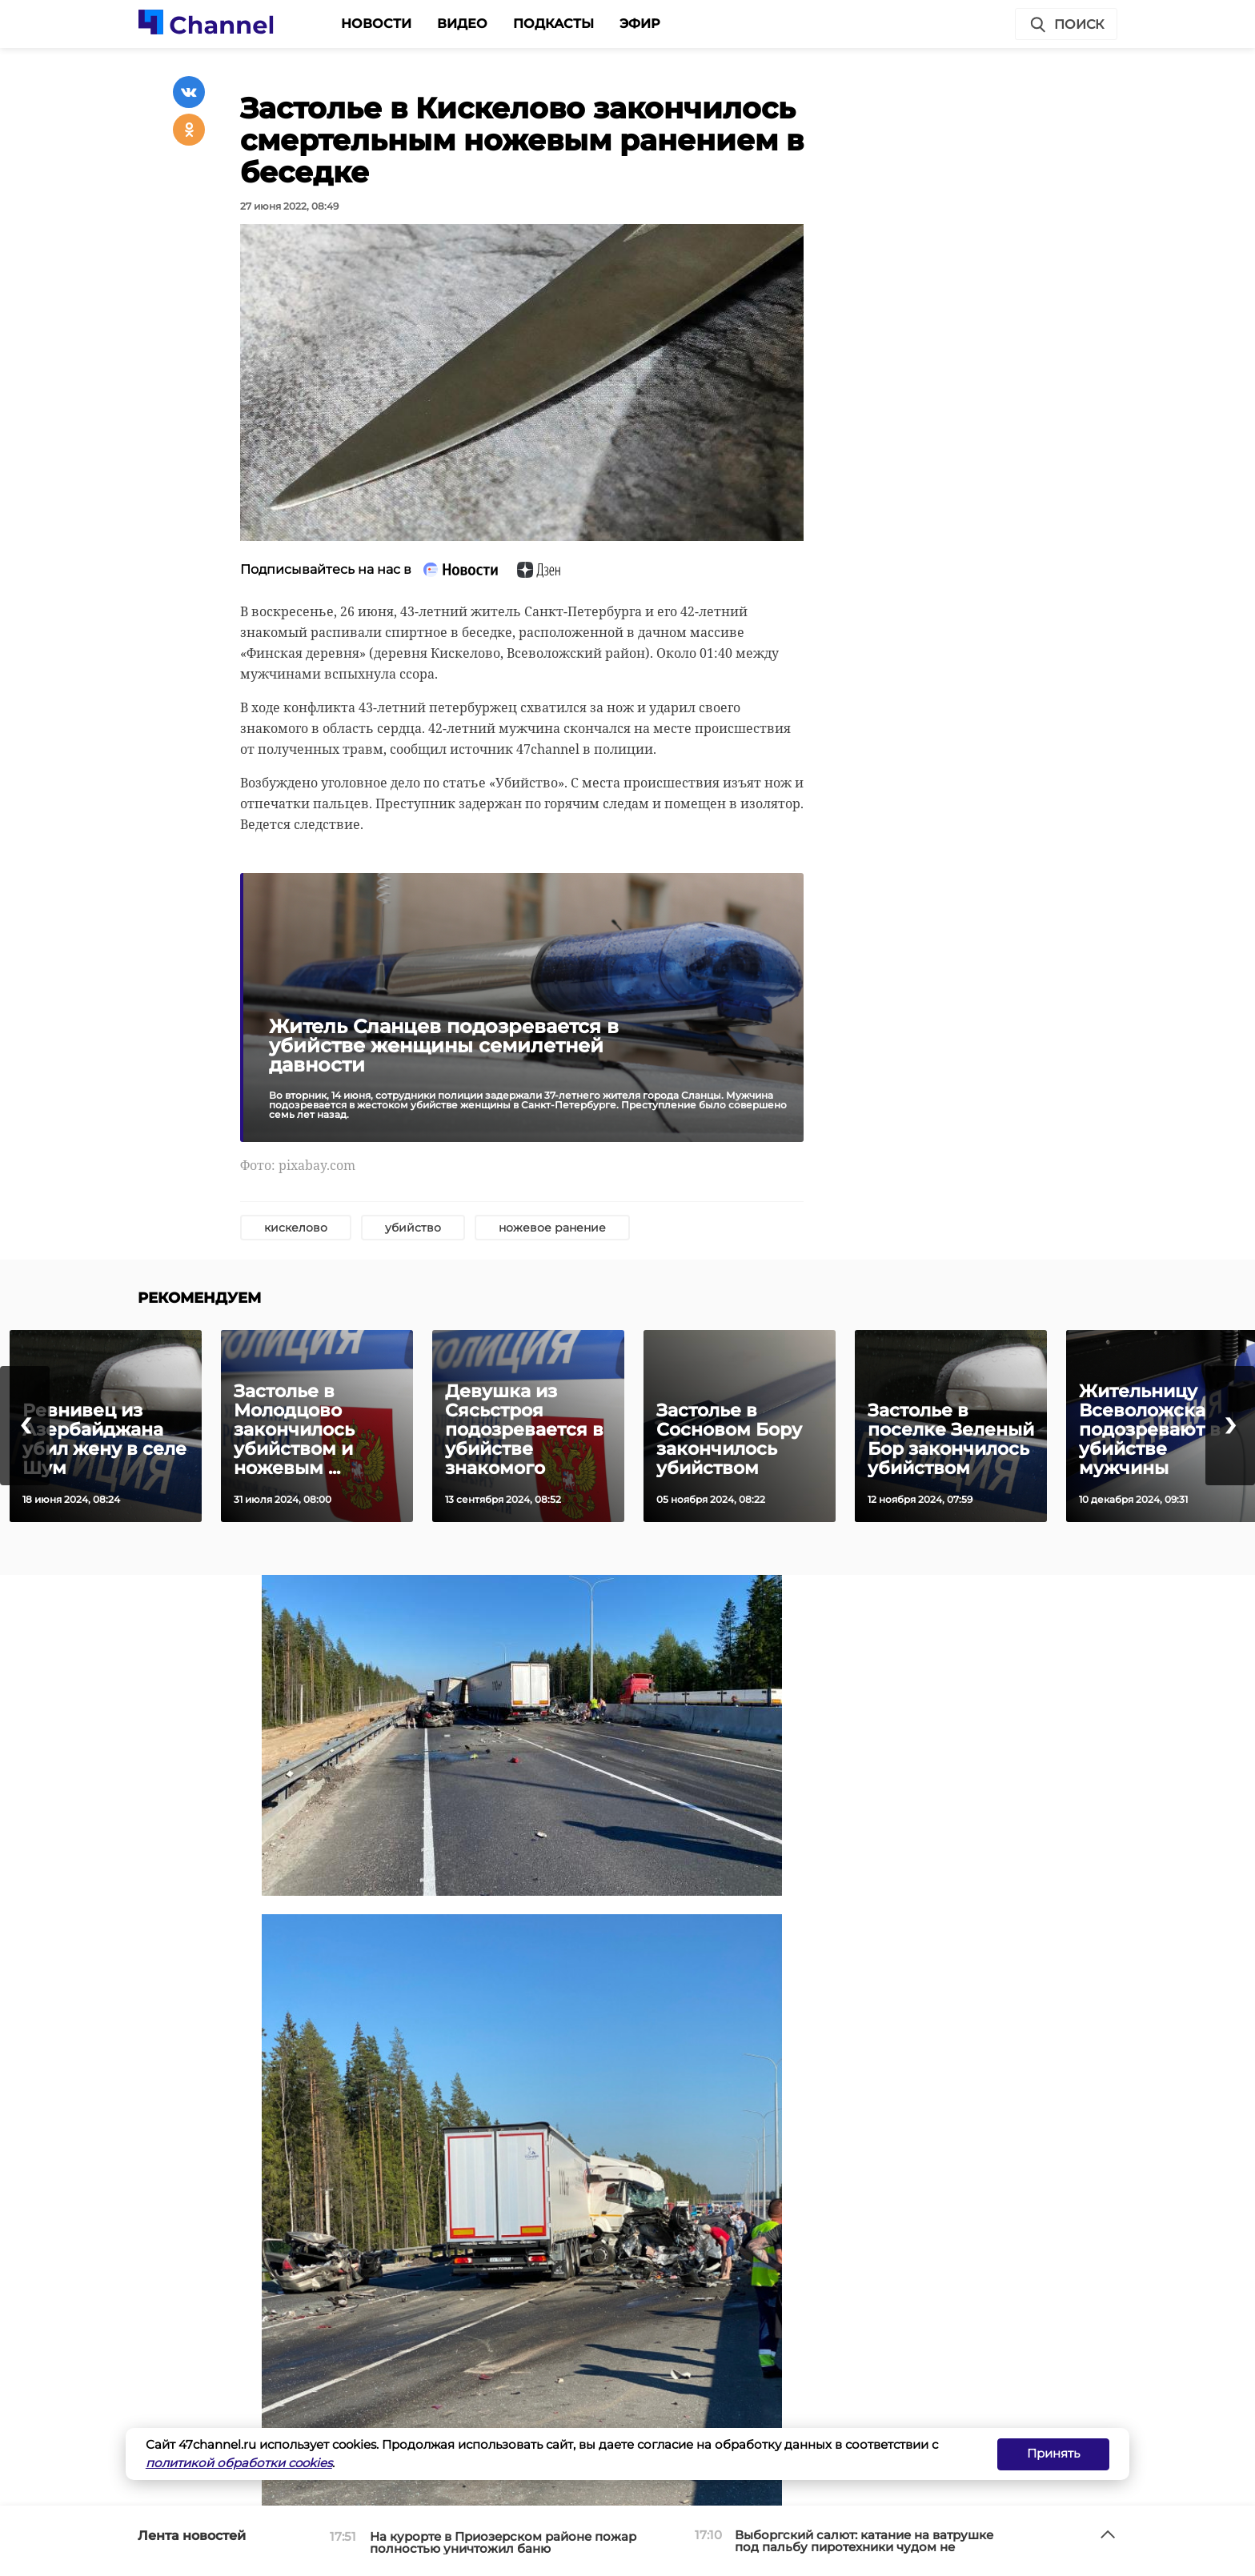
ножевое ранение (552, 1227)
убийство (413, 1227)
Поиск (1066, 24)
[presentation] (25, 1425)
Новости (376, 23)
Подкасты (553, 23)
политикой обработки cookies (239, 2462)
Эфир (639, 23)
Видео (462, 23)
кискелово (295, 1227)
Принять (1053, 2453)
